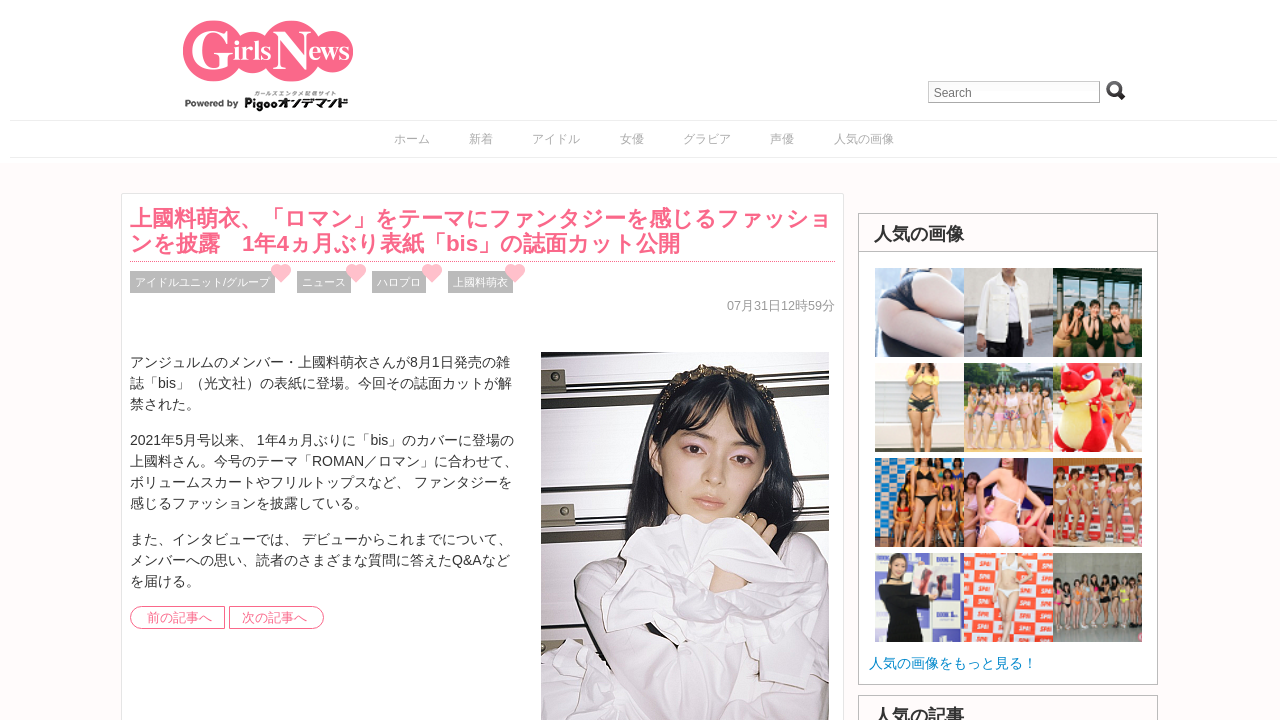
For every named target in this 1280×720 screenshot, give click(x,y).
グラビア (707, 139)
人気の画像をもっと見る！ (953, 663)
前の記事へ (179, 618)
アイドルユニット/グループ (202, 282)
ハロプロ (399, 282)
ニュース (324, 282)
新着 (481, 139)
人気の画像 (864, 139)
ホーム (412, 139)
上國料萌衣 (480, 282)
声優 (782, 139)
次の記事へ (274, 618)
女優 (632, 139)
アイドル (556, 139)
